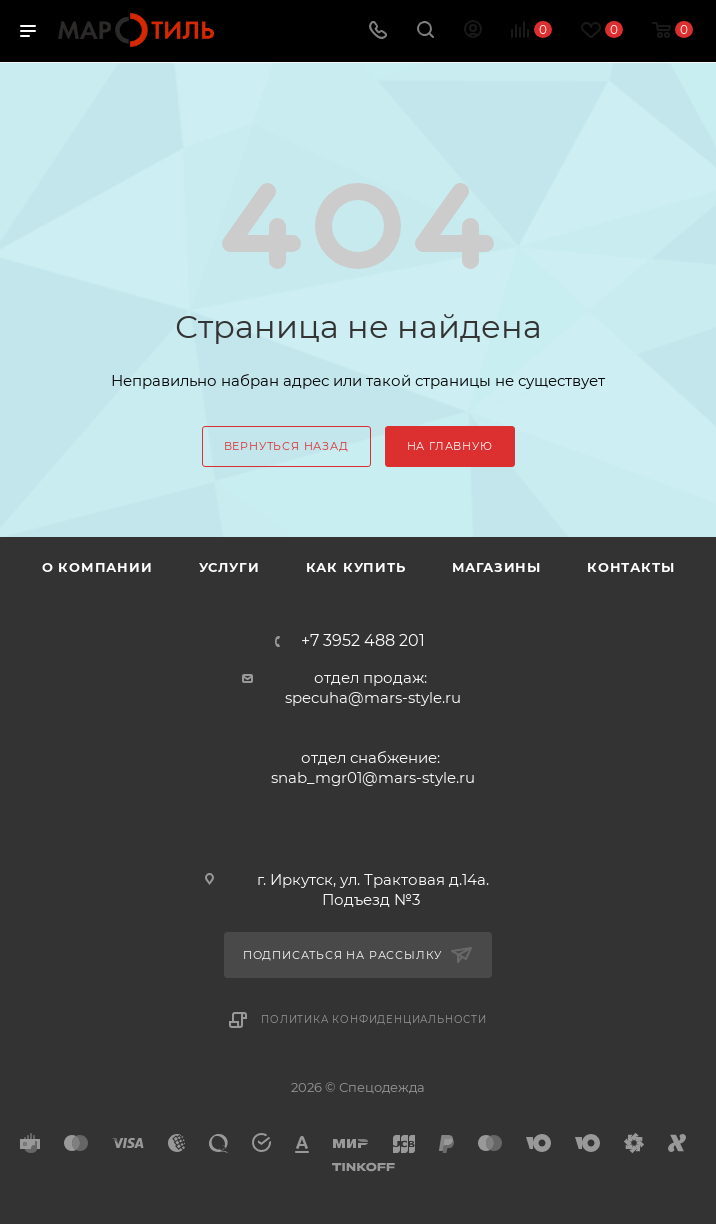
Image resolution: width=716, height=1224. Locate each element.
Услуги (229, 567)
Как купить (356, 567)
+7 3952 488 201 (363, 641)
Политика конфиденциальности (374, 1019)
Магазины (496, 567)
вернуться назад (286, 446)
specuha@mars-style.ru (373, 697)
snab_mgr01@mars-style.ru (373, 777)
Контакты (630, 567)
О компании (97, 567)
